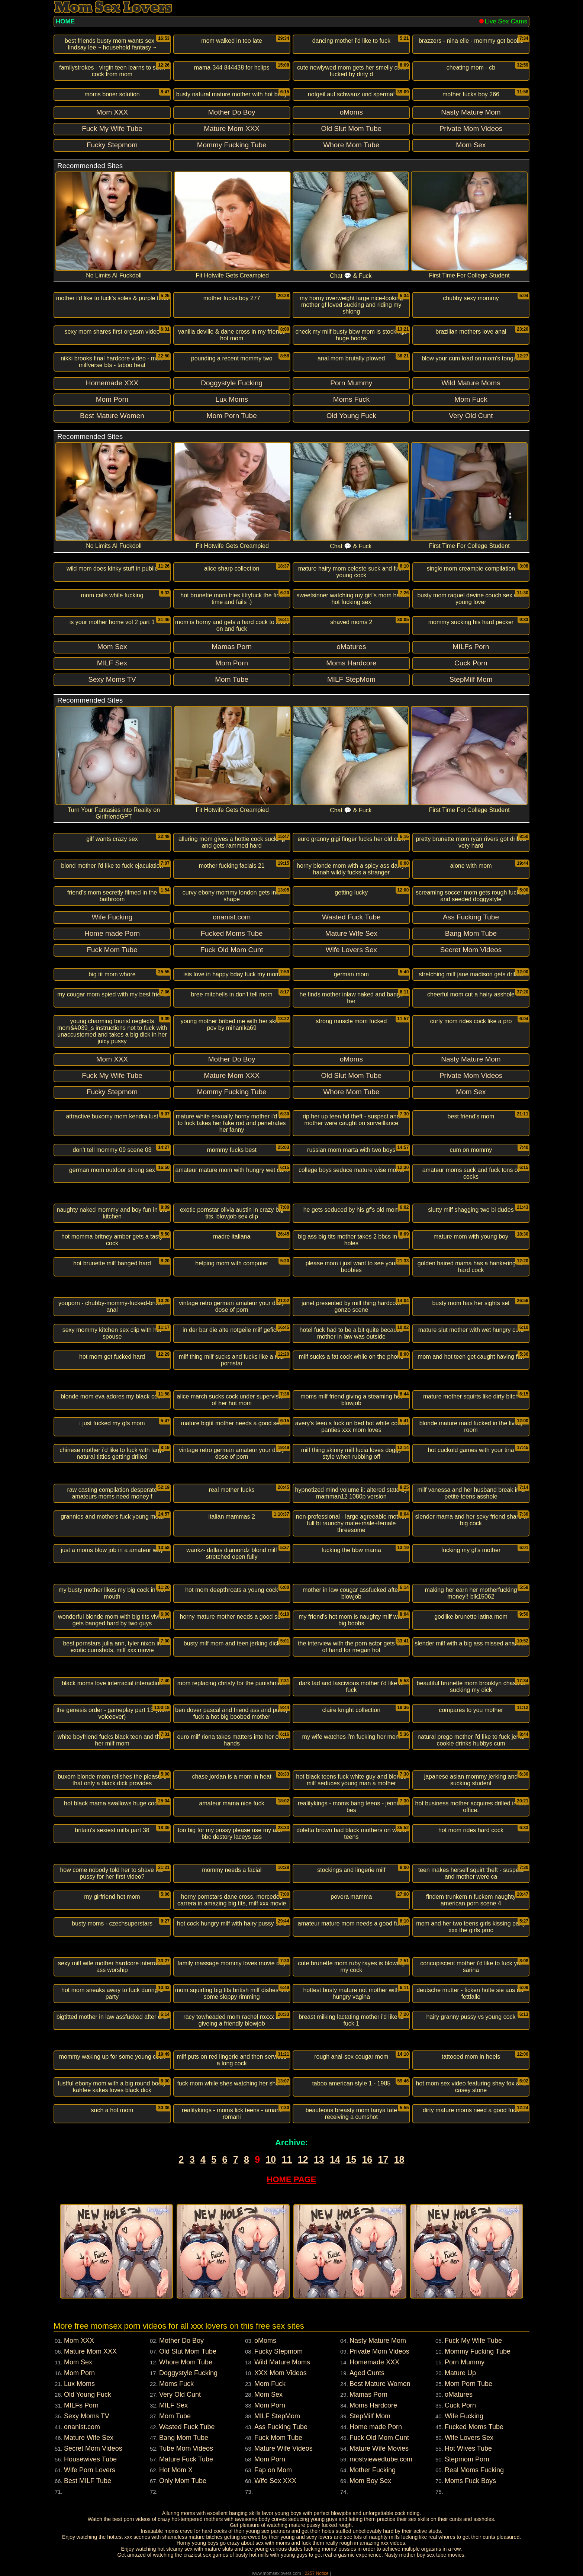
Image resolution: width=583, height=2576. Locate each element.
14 (335, 2159)
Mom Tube (175, 2416)
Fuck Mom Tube (278, 2437)
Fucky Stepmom (278, 2351)
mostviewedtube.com (381, 2459)
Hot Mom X (176, 2470)
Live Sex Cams (503, 21)
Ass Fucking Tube (280, 2427)
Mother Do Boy (181, 2340)
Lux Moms (79, 2383)
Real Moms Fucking (474, 2470)
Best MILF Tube (87, 2481)
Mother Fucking (373, 2470)
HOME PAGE (291, 2179)
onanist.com (82, 2427)
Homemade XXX (374, 2362)
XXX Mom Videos (280, 2373)
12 (303, 2159)
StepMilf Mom (370, 2416)
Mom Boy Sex (370, 2481)
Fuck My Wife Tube (473, 2340)
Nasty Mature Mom (378, 2340)
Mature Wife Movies (379, 2448)
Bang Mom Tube (183, 2437)
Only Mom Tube (182, 2481)
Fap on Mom (273, 2470)
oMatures (459, 2394)
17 (383, 2159)
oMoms (265, 2340)
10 (270, 2159)
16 (367, 2159)
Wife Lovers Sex (469, 2437)
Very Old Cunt (180, 2394)
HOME (65, 21)
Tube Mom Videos (186, 2448)
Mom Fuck (270, 2383)
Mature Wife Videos (283, 2448)
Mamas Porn (368, 2394)
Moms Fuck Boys (470, 2481)
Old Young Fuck (87, 2394)
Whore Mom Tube (185, 2362)
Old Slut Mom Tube (187, 2351)
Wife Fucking (464, 2416)
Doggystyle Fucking (188, 2373)
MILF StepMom (277, 2416)
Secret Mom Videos (93, 2448)
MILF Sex (173, 2405)
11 (287, 2159)
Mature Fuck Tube (186, 2459)
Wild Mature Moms (282, 2362)
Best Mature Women (380, 2383)
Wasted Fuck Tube (187, 2427)
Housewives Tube (90, 2459)
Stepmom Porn (467, 2459)
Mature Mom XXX (90, 2351)
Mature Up (460, 2373)
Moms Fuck (176, 2383)
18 (399, 2159)
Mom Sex (78, 2362)
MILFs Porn (81, 2405)
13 (319, 2159)
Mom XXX (79, 2340)
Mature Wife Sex (88, 2437)
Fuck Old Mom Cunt (379, 2437)
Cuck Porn (460, 2405)
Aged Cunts (367, 2373)
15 (351, 2159)
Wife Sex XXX (275, 2481)
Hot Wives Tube (468, 2448)
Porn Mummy (464, 2362)
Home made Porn (376, 2427)
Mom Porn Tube (468, 2383)
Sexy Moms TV (86, 2416)
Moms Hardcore (373, 2405)
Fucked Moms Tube (474, 2427)
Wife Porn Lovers (89, 2470)
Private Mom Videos (379, 2351)
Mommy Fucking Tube (477, 2351)
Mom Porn (79, 2373)
